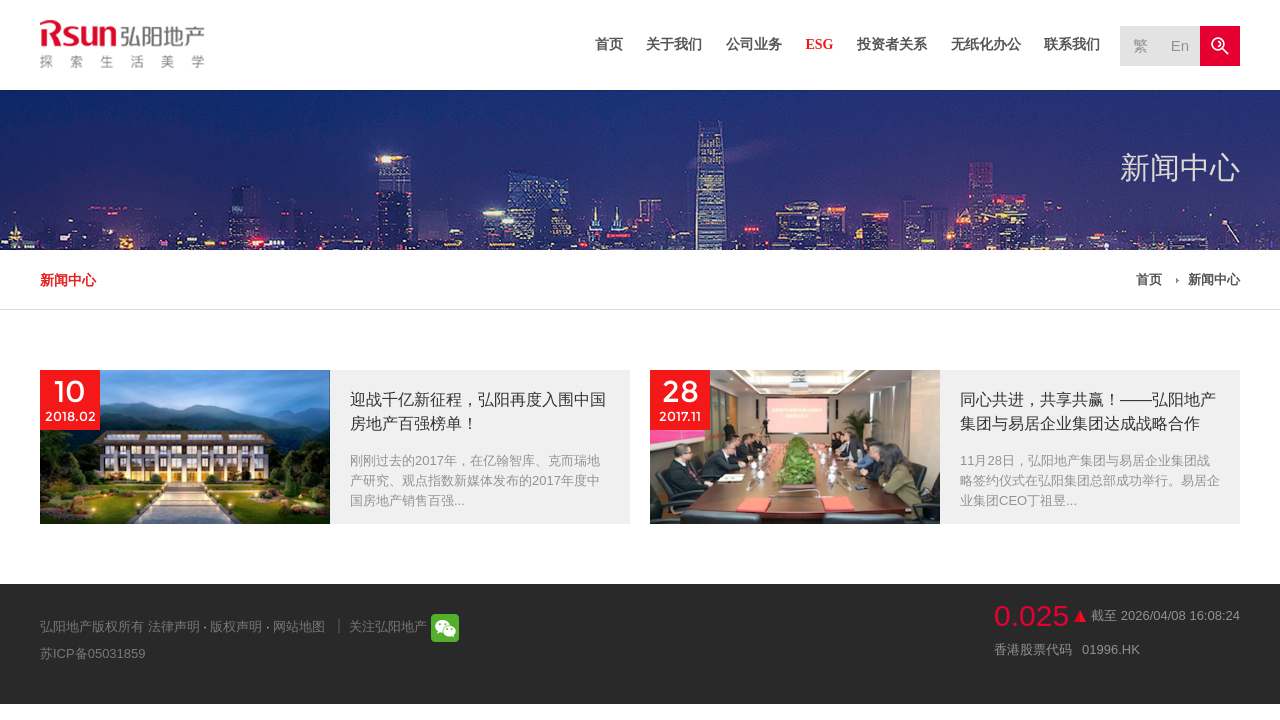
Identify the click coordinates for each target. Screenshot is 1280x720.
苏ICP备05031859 (93, 653)
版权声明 (236, 626)
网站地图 (299, 626)
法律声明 (174, 626)
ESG (819, 44)
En (1180, 45)
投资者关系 (892, 44)
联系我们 (1072, 44)
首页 (609, 44)
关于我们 (674, 44)
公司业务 (754, 44)
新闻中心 (68, 280)
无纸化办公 (986, 44)
